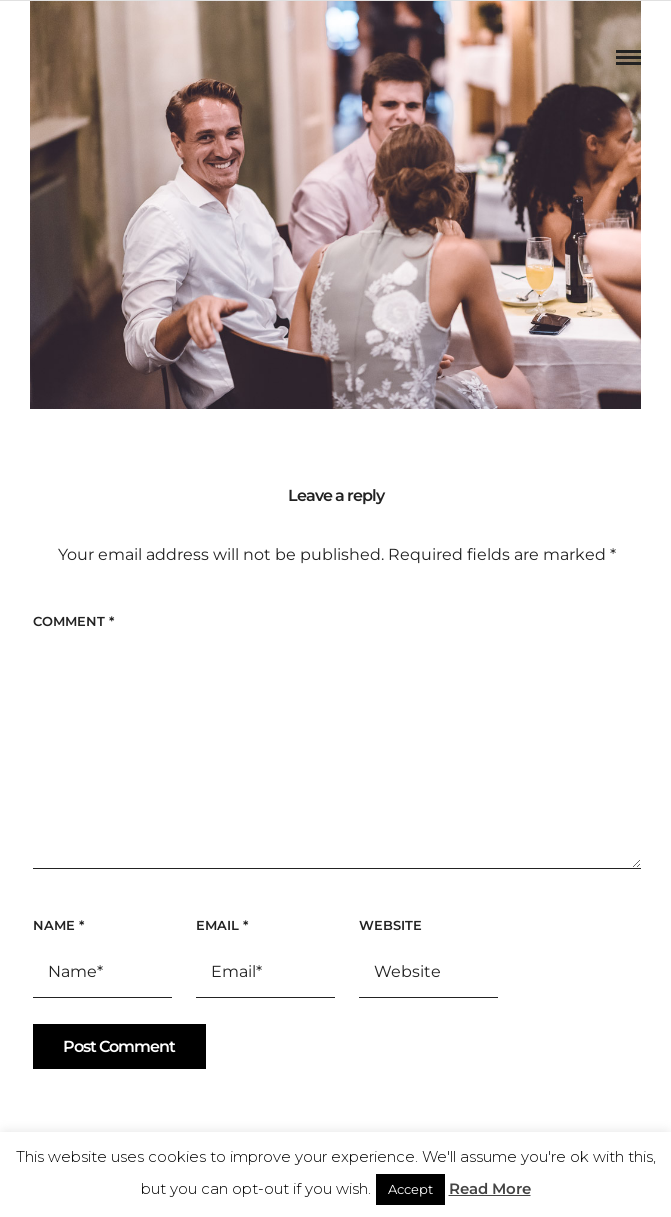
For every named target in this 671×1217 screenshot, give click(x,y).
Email (222, 925)
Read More (490, 1188)
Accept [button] (410, 1189)
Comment (73, 621)
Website (390, 925)
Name (58, 925)
